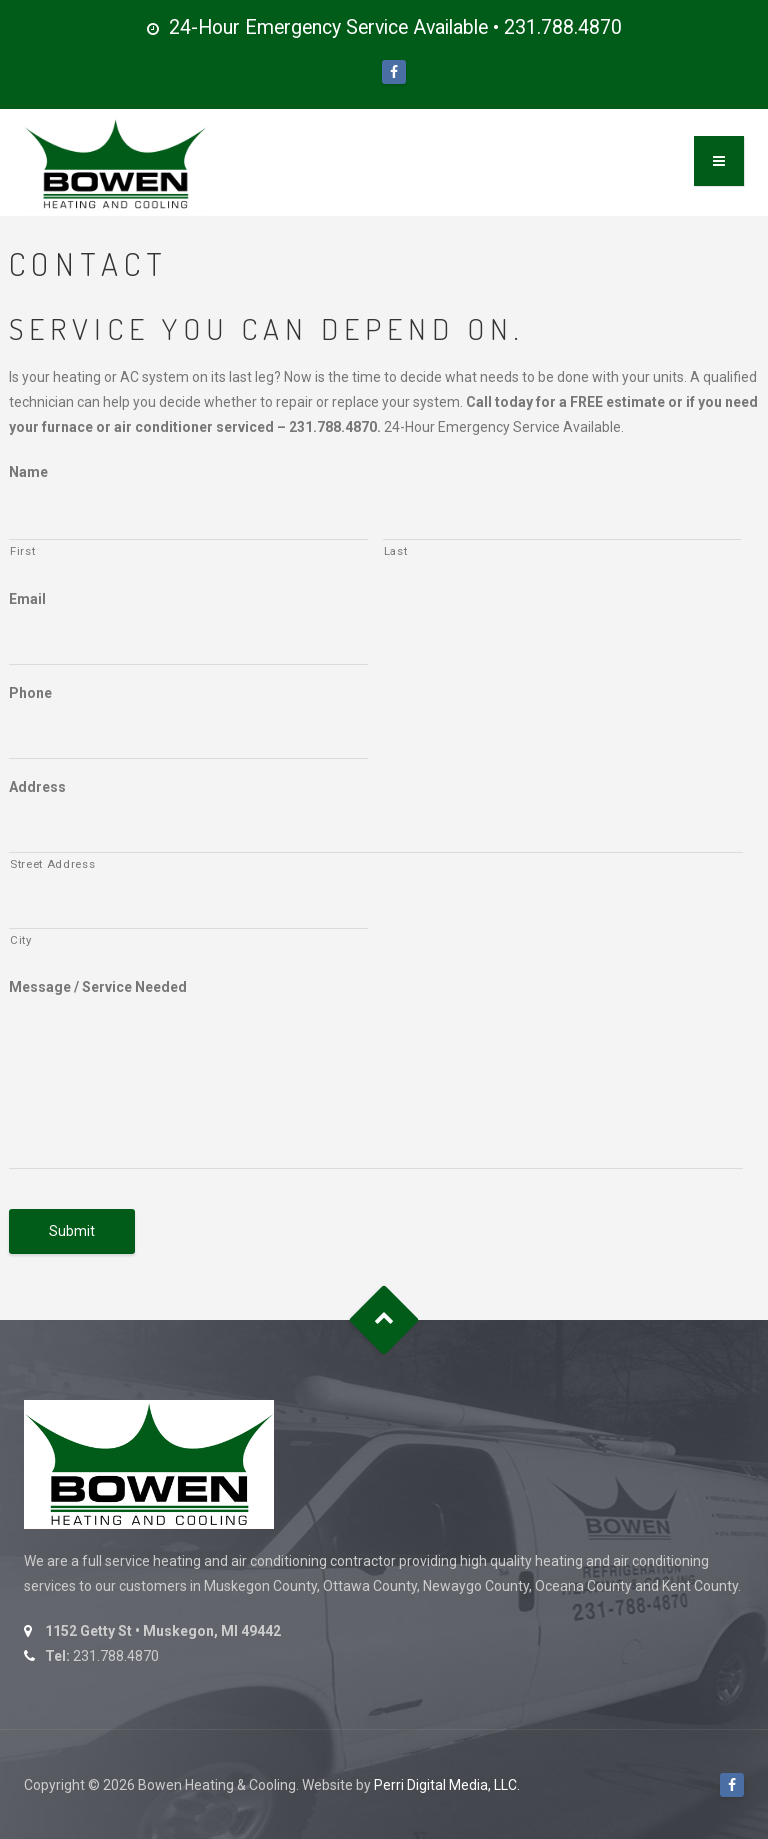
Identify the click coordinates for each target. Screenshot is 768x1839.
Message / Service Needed (98, 987)
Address (37, 787)
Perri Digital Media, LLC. (447, 1785)
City (21, 940)
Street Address (52, 864)
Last (396, 551)
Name (28, 472)
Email (27, 599)
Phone (30, 693)
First (22, 551)
